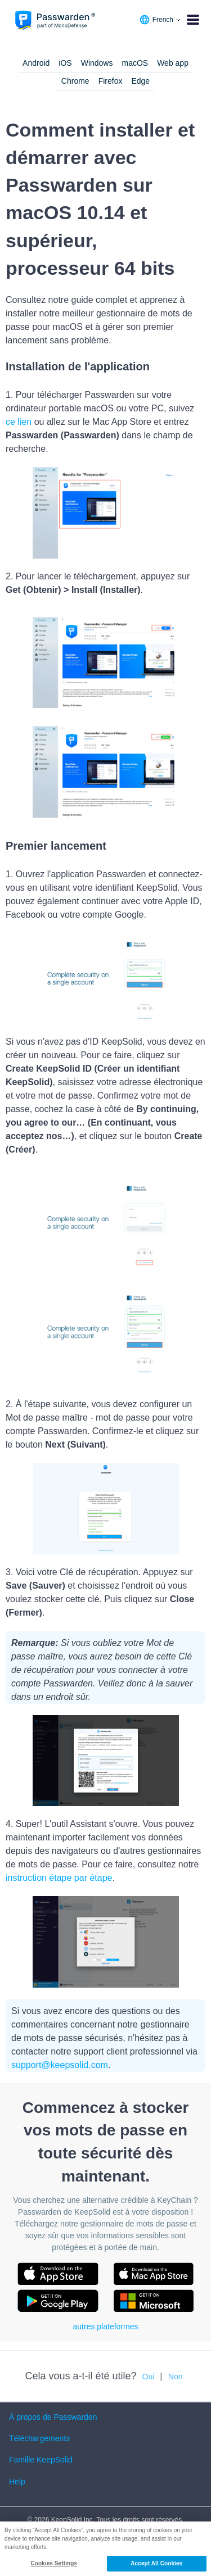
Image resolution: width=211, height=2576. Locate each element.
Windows (97, 62)
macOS (135, 62)
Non (175, 2376)
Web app (172, 62)
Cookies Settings (53, 2563)
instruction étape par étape (59, 1878)
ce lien (19, 422)
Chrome (75, 80)
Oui (148, 2376)
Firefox (110, 80)
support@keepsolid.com (59, 2065)
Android (36, 62)
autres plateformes (105, 2326)
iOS (65, 62)
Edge (140, 80)
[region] (105, 2548)
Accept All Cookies (156, 2563)
